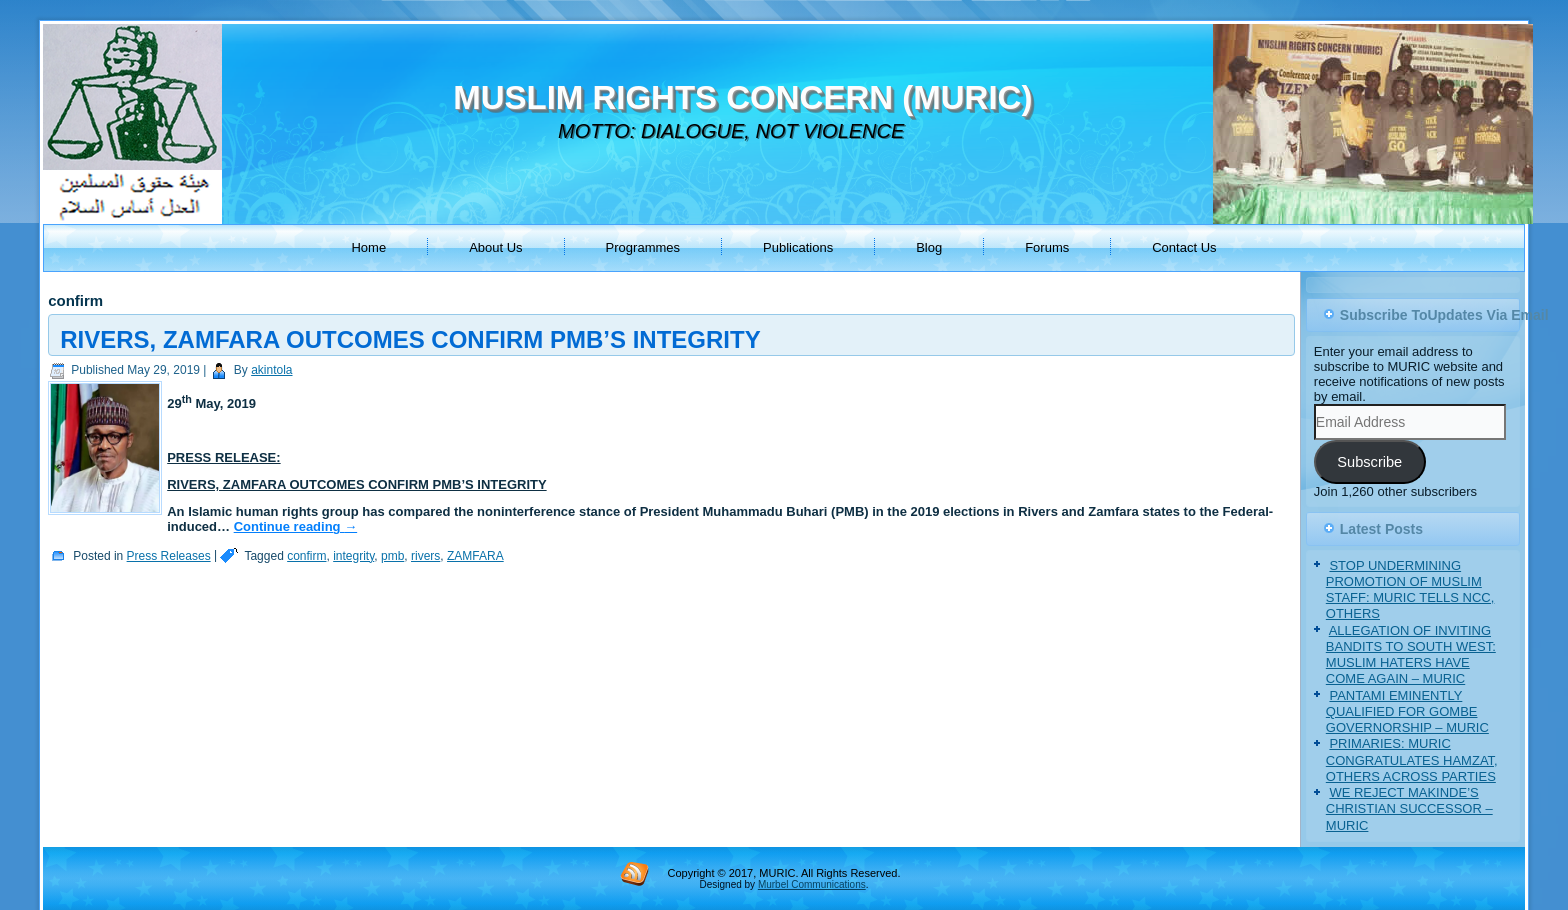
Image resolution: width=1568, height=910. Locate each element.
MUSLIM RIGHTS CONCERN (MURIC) (742, 97)
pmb (392, 556)
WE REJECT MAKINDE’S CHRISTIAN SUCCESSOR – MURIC (1409, 809)
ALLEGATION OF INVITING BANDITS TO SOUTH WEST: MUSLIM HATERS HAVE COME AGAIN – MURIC (1411, 655)
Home (368, 247)
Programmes (643, 247)
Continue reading (296, 526)
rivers (425, 556)
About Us (495, 247)
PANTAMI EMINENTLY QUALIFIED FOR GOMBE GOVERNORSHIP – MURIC (1407, 712)
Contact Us (1184, 247)
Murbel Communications (812, 884)
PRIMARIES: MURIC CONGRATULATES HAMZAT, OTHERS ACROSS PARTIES (1412, 760)
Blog (929, 247)
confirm (306, 556)
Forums (1047, 247)
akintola (271, 370)
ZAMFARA (475, 556)
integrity (353, 556)
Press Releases (169, 556)
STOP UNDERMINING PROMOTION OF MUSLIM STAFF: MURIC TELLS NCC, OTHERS (1410, 590)
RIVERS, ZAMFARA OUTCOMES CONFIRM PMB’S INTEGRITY (410, 339)
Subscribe (1369, 462)
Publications (798, 247)
